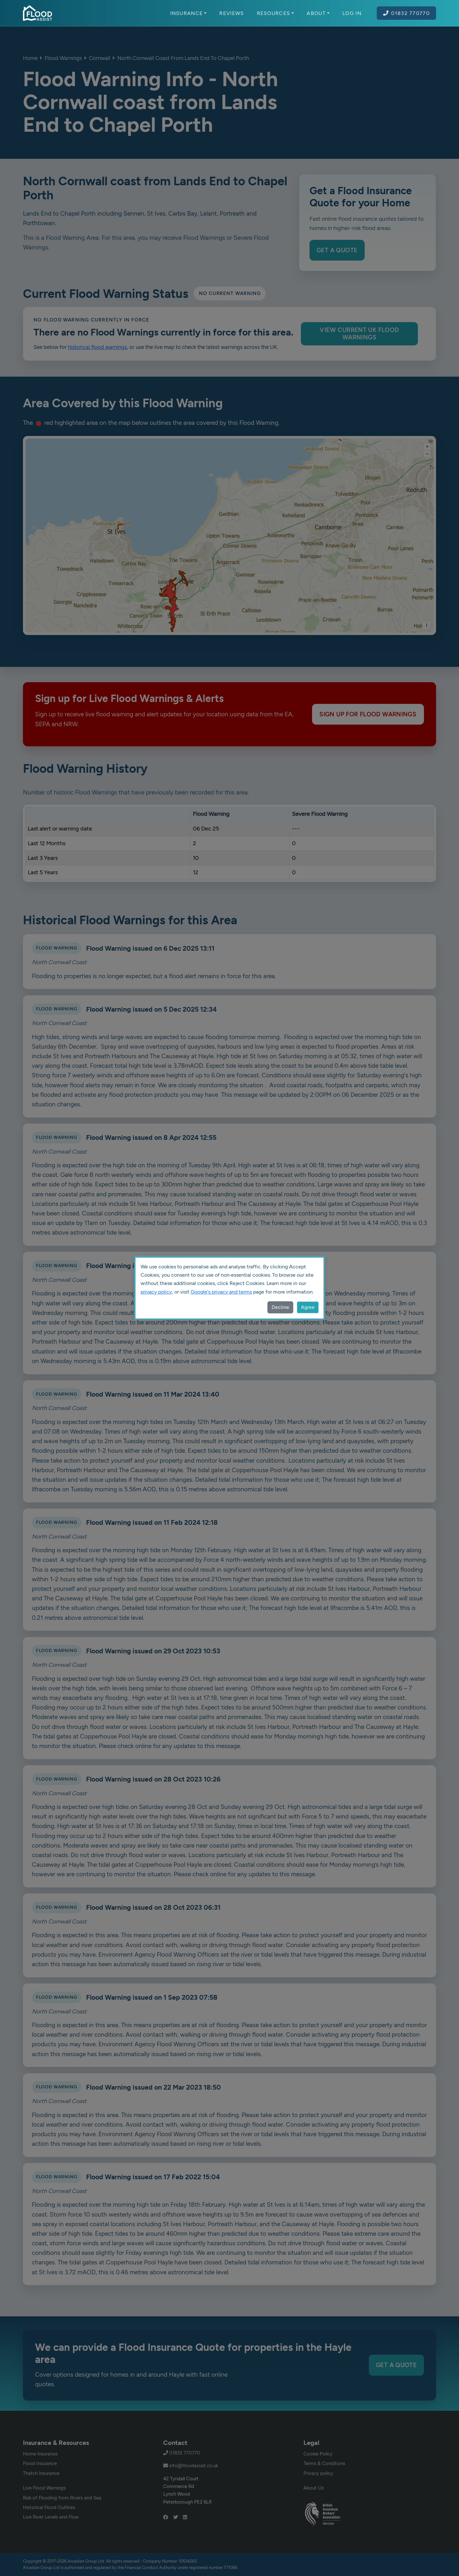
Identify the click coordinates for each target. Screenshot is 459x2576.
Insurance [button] (188, 13)
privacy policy (156, 1292)
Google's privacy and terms (221, 1292)
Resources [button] (275, 13)
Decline (280, 1307)
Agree (308, 1307)
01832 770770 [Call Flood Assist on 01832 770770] (406, 13)
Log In (351, 13)
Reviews (231, 13)
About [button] (318, 13)
